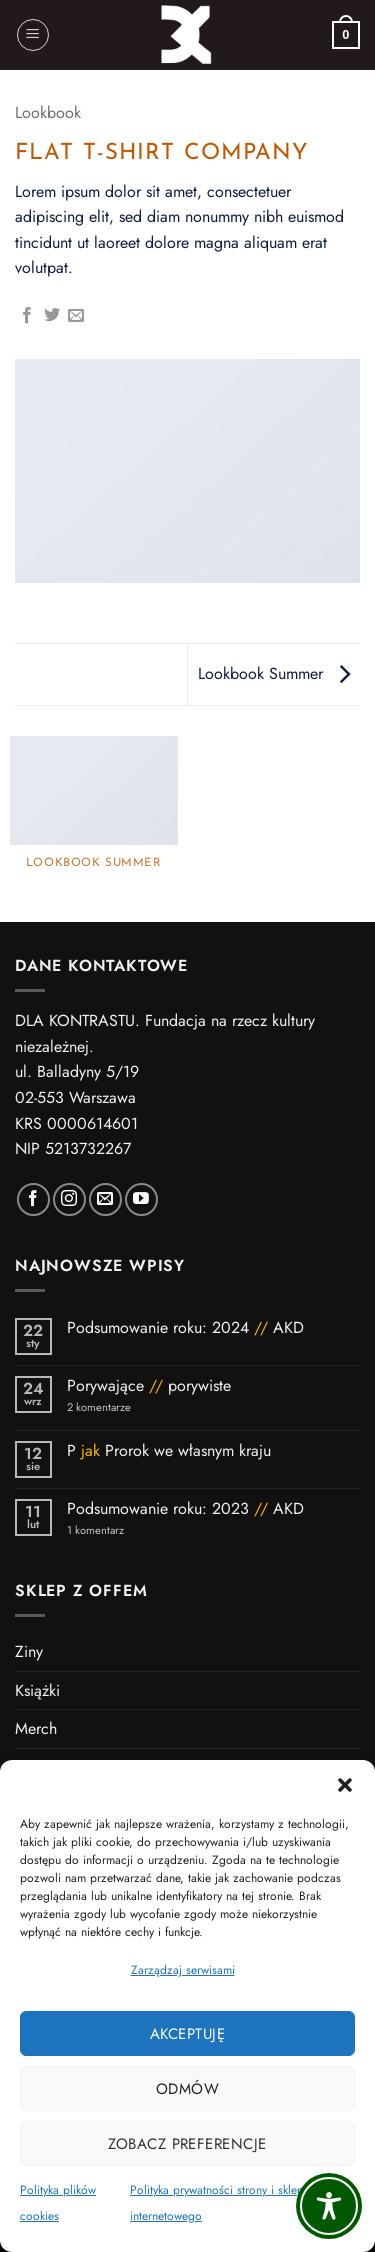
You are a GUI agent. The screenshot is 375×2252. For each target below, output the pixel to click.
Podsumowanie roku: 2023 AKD (185, 1508)
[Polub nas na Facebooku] (33, 1199)
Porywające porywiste (149, 1385)
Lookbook (48, 112)
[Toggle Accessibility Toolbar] (329, 2206)
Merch (36, 1728)
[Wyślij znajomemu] (76, 316)
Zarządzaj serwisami (183, 1970)
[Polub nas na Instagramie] (69, 1199)
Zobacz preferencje (187, 2144)
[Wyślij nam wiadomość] (105, 1199)
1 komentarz (131, 1530)
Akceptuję (187, 2034)
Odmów (187, 2089)
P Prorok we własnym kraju (171, 1450)
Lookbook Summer (274, 673)
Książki (37, 1690)
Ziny (29, 1651)
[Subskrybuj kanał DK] (141, 1199)
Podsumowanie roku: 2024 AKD (185, 1327)
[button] (345, 1785)
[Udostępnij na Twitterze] (52, 316)
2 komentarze (125, 1407)
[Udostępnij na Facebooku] (27, 316)
